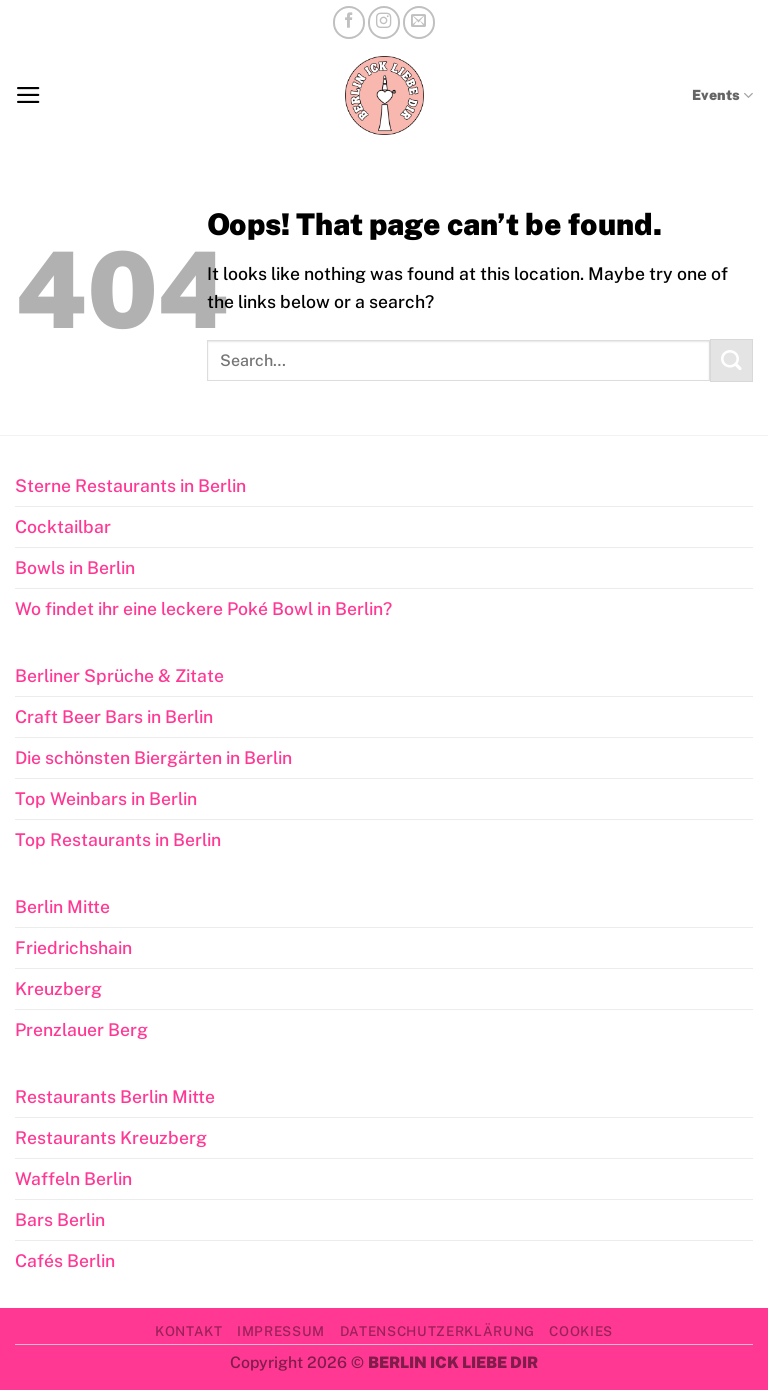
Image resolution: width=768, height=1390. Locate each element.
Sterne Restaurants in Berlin (130, 485)
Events (722, 95)
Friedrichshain (73, 947)
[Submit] (731, 360)
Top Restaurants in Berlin (118, 839)
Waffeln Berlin (73, 1178)
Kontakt (189, 1331)
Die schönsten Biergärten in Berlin (153, 757)
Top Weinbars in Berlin (106, 798)
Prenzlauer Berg (81, 1029)
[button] (28, 95)
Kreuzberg (58, 988)
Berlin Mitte (62, 906)
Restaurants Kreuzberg (111, 1137)
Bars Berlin (60, 1219)
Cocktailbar (63, 526)
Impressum (281, 1331)
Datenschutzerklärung (437, 1331)
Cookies (581, 1331)
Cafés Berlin (65, 1260)
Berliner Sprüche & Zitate (119, 675)
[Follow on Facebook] (349, 22)
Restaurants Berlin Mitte (115, 1096)
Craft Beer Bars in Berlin (114, 716)
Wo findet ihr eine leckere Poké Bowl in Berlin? (203, 608)
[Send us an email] (419, 22)
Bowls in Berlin (75, 567)
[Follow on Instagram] (384, 22)
